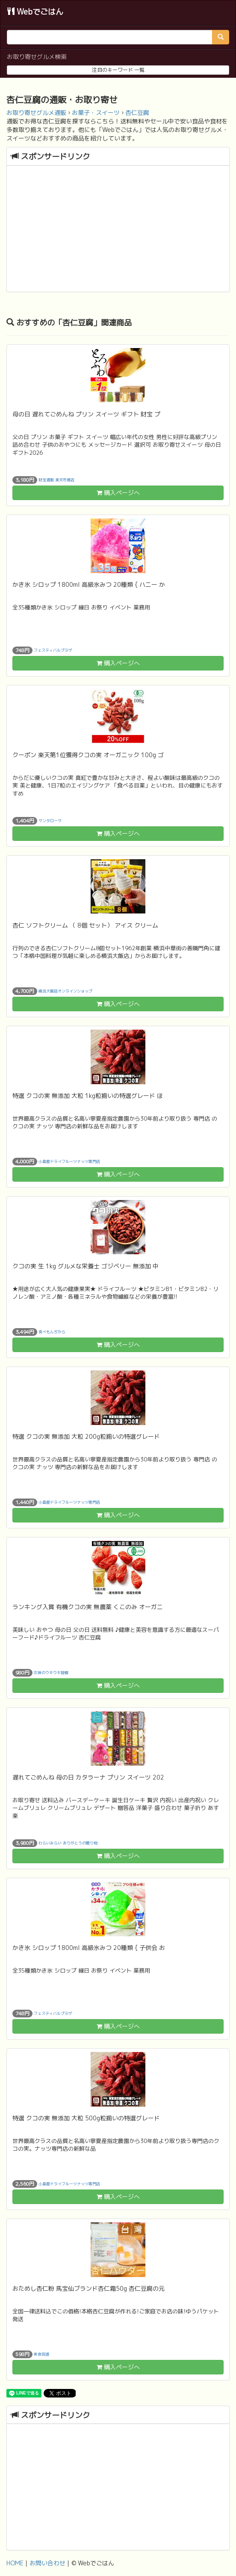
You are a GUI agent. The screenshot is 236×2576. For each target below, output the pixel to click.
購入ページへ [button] (118, 493)
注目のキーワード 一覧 (118, 69)
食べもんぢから (51, 1331)
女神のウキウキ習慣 (51, 1672)
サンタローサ (50, 820)
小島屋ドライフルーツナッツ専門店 (69, 1161)
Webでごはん (35, 11)
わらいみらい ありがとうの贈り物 (67, 1842)
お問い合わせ (47, 2563)
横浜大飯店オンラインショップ (65, 990)
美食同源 (41, 2353)
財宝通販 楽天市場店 (56, 479)
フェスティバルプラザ (53, 650)
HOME (15, 2563)
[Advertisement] (118, 230)
